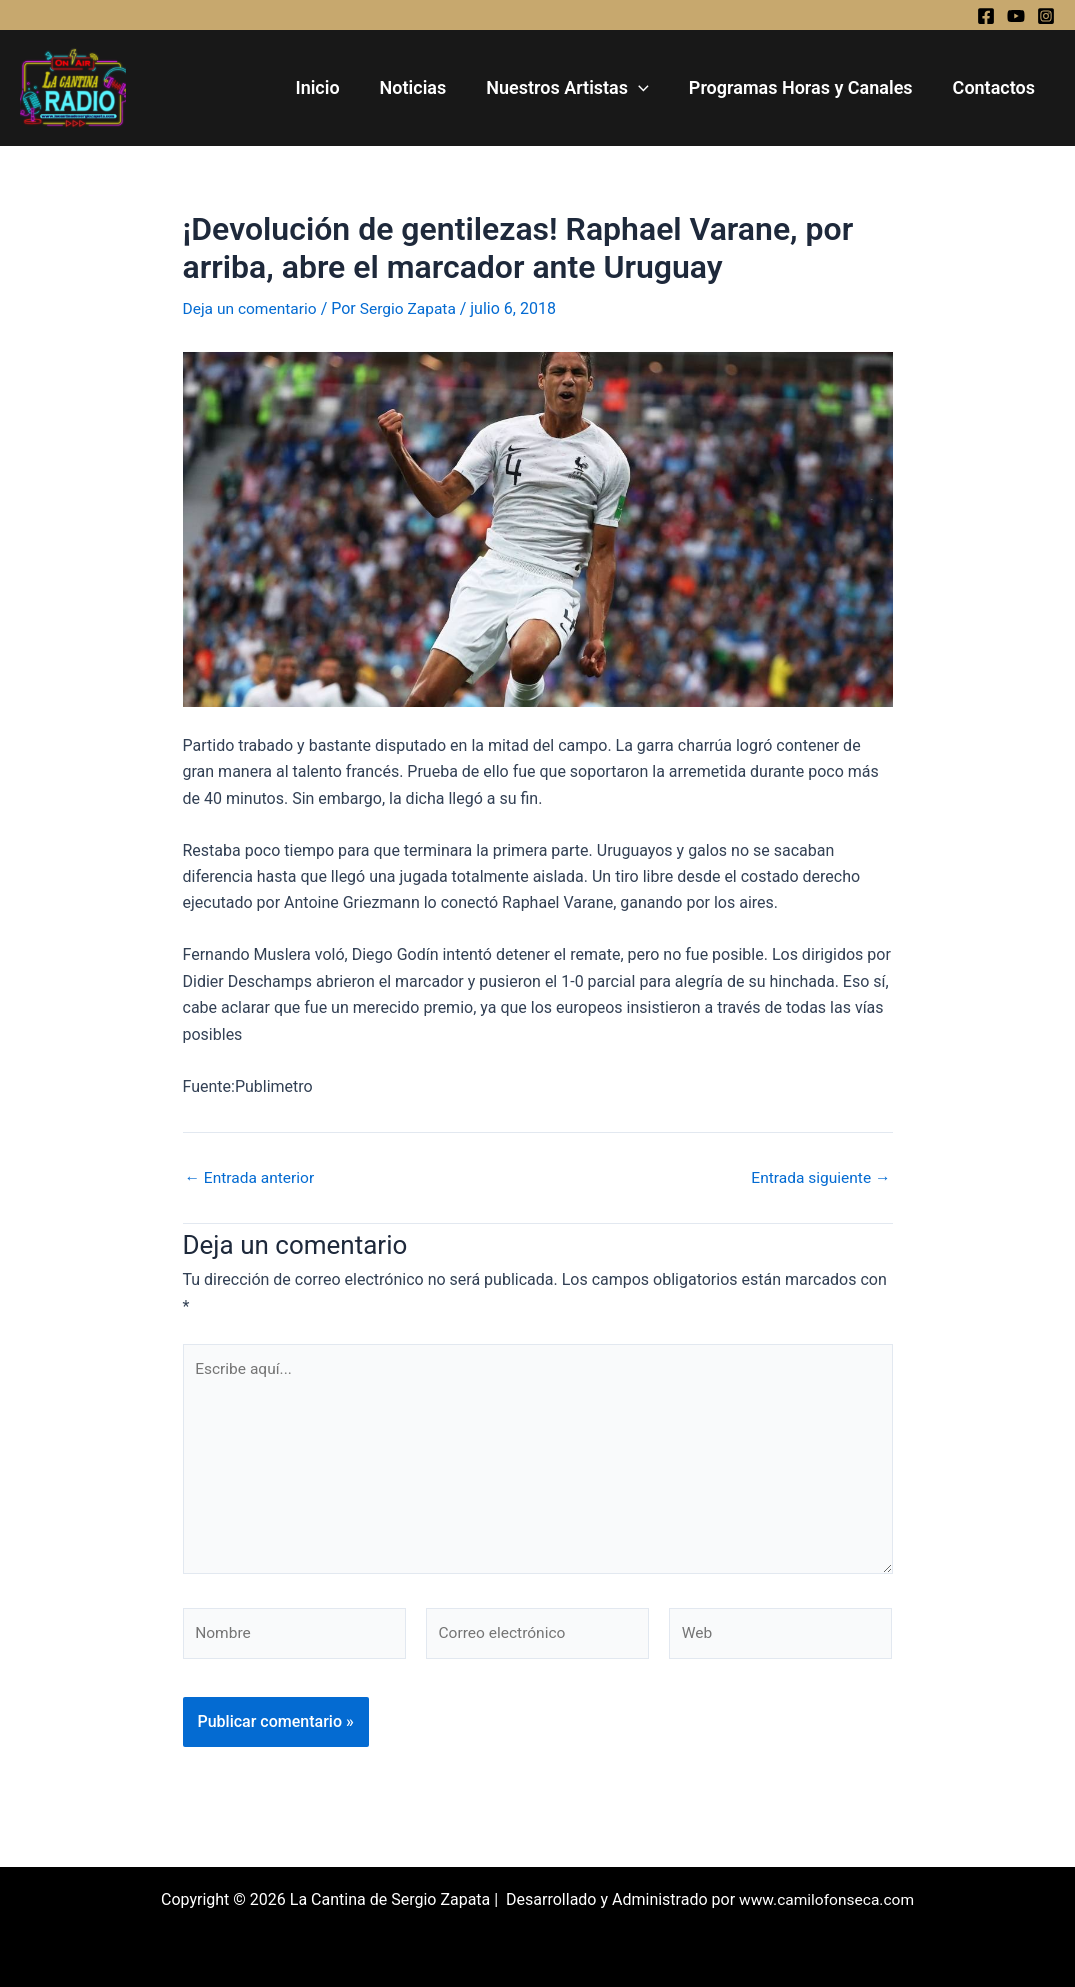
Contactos (996, 87)
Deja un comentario (252, 308)
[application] (648, 88)
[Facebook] (986, 16)
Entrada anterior (252, 1178)
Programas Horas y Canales (807, 87)
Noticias (427, 87)
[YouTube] (1016, 16)
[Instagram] (1046, 16)
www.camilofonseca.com (826, 1899)
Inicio (335, 87)
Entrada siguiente (819, 1178)
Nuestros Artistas (577, 88)
